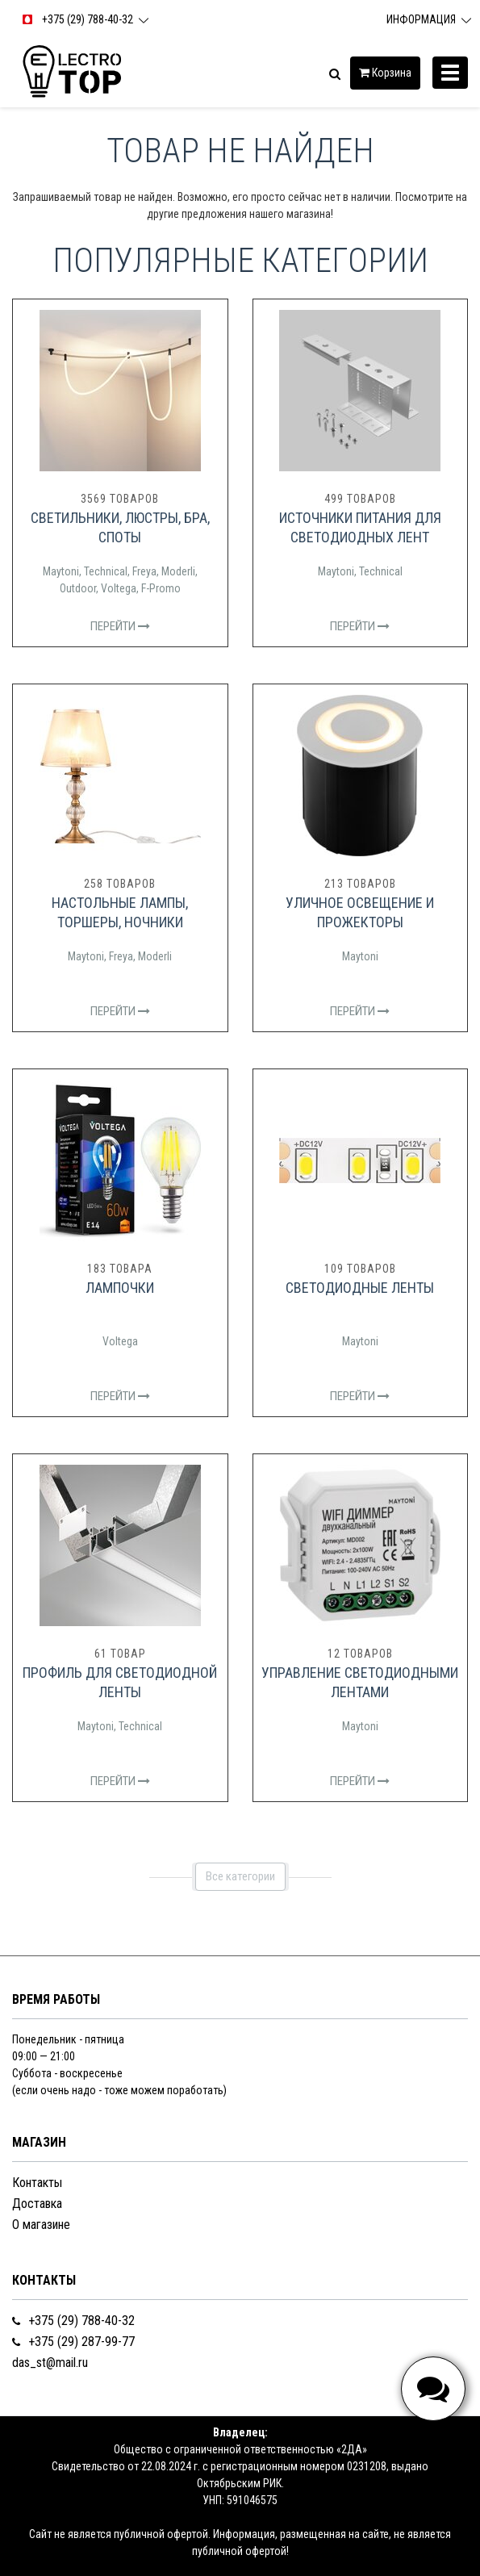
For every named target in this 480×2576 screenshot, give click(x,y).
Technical (105, 571)
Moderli (178, 571)
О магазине (41, 2224)
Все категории (240, 1876)
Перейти (120, 626)
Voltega (118, 588)
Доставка (37, 2203)
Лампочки (120, 1287)
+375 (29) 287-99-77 (73, 2341)
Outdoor (78, 588)
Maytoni (61, 571)
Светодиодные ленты (360, 1287)
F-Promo (161, 588)
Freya (144, 571)
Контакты (37, 2182)
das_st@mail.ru (50, 2362)
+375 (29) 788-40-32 (73, 2320)
